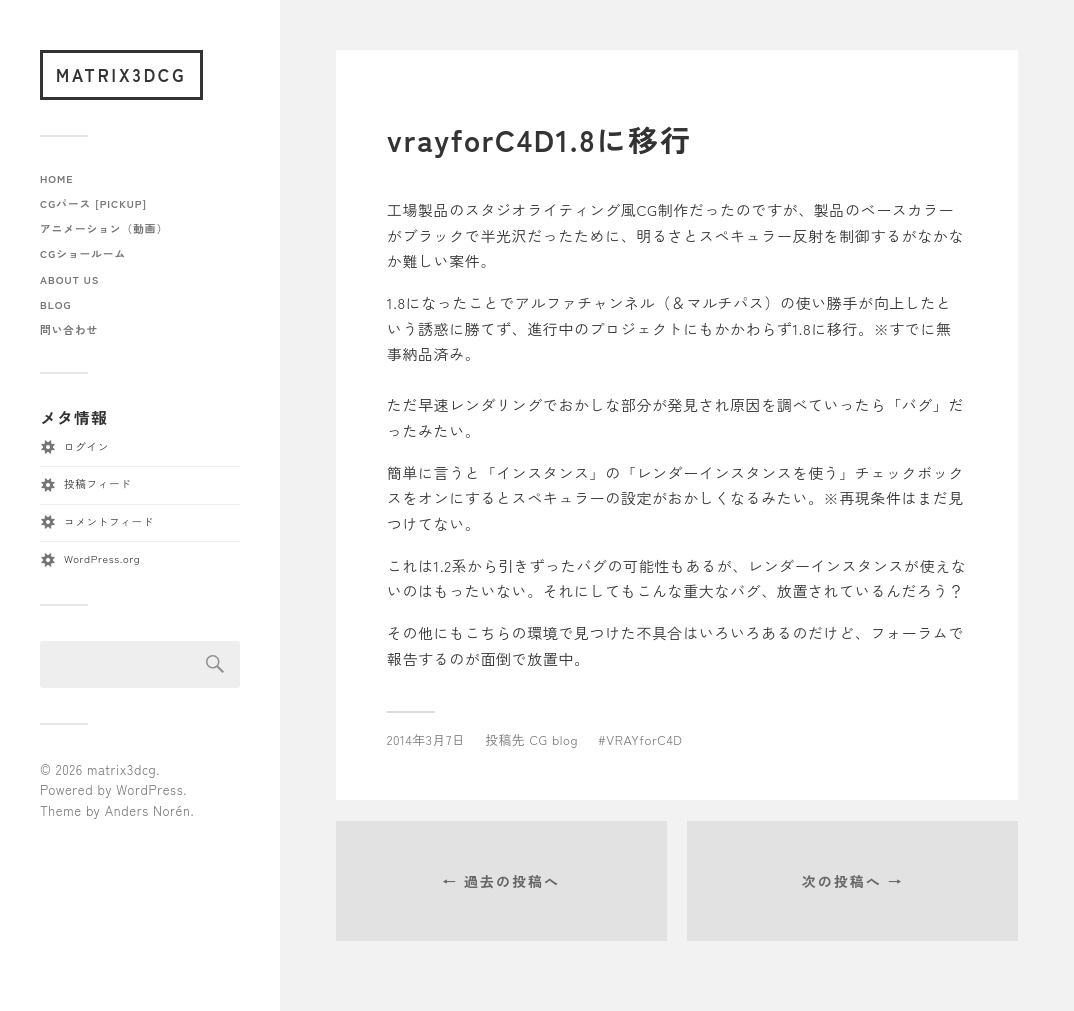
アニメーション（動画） (104, 228)
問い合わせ (69, 329)
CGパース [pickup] (93, 203)
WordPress (149, 789)
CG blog (553, 739)
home (57, 178)
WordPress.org (102, 558)
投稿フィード (97, 483)
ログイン (86, 446)
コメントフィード (109, 521)
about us (69, 279)
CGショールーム (83, 253)
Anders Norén (148, 810)
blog (55, 304)
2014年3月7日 (426, 739)
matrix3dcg (121, 74)
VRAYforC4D (644, 739)
